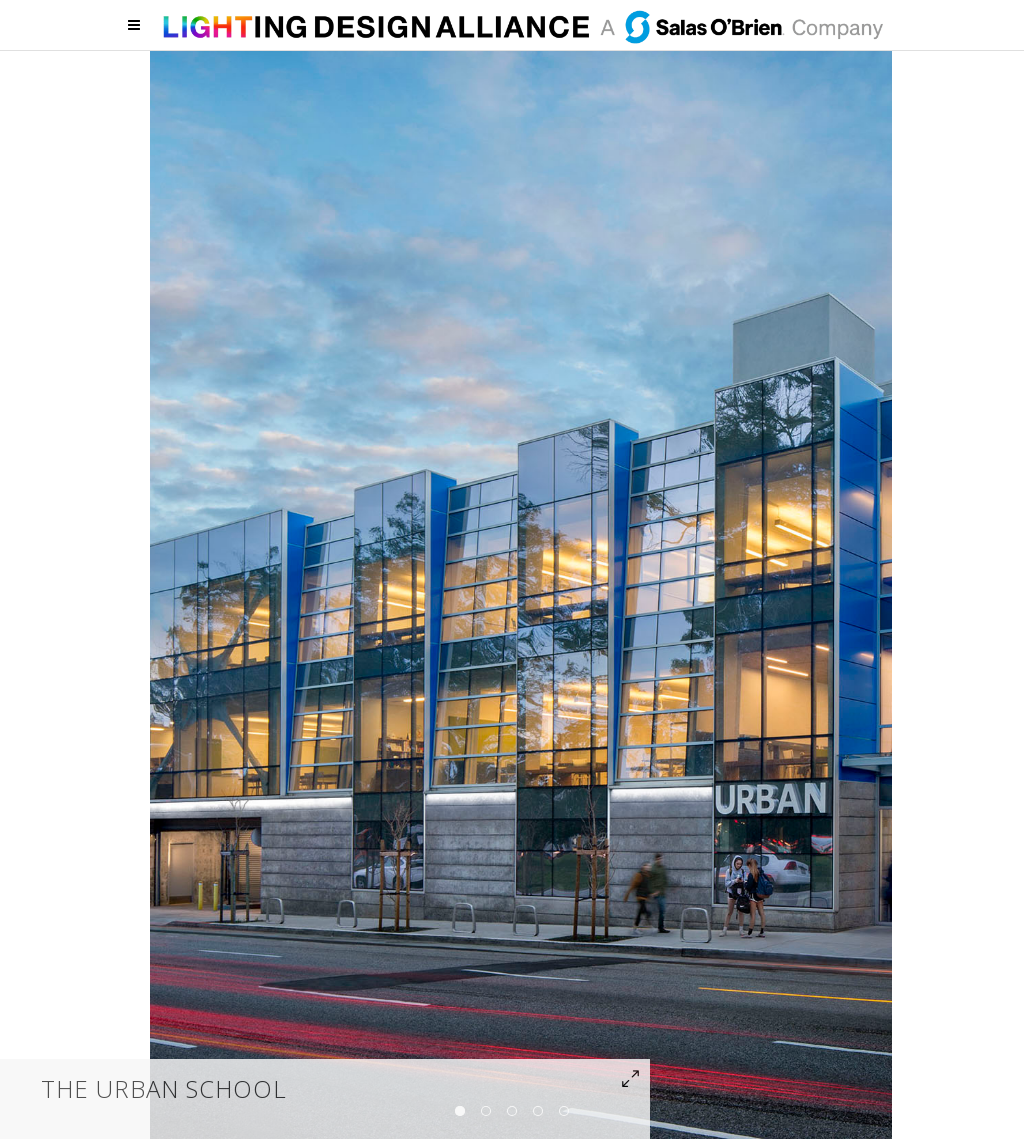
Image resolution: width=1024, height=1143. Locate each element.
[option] (521, 592)
